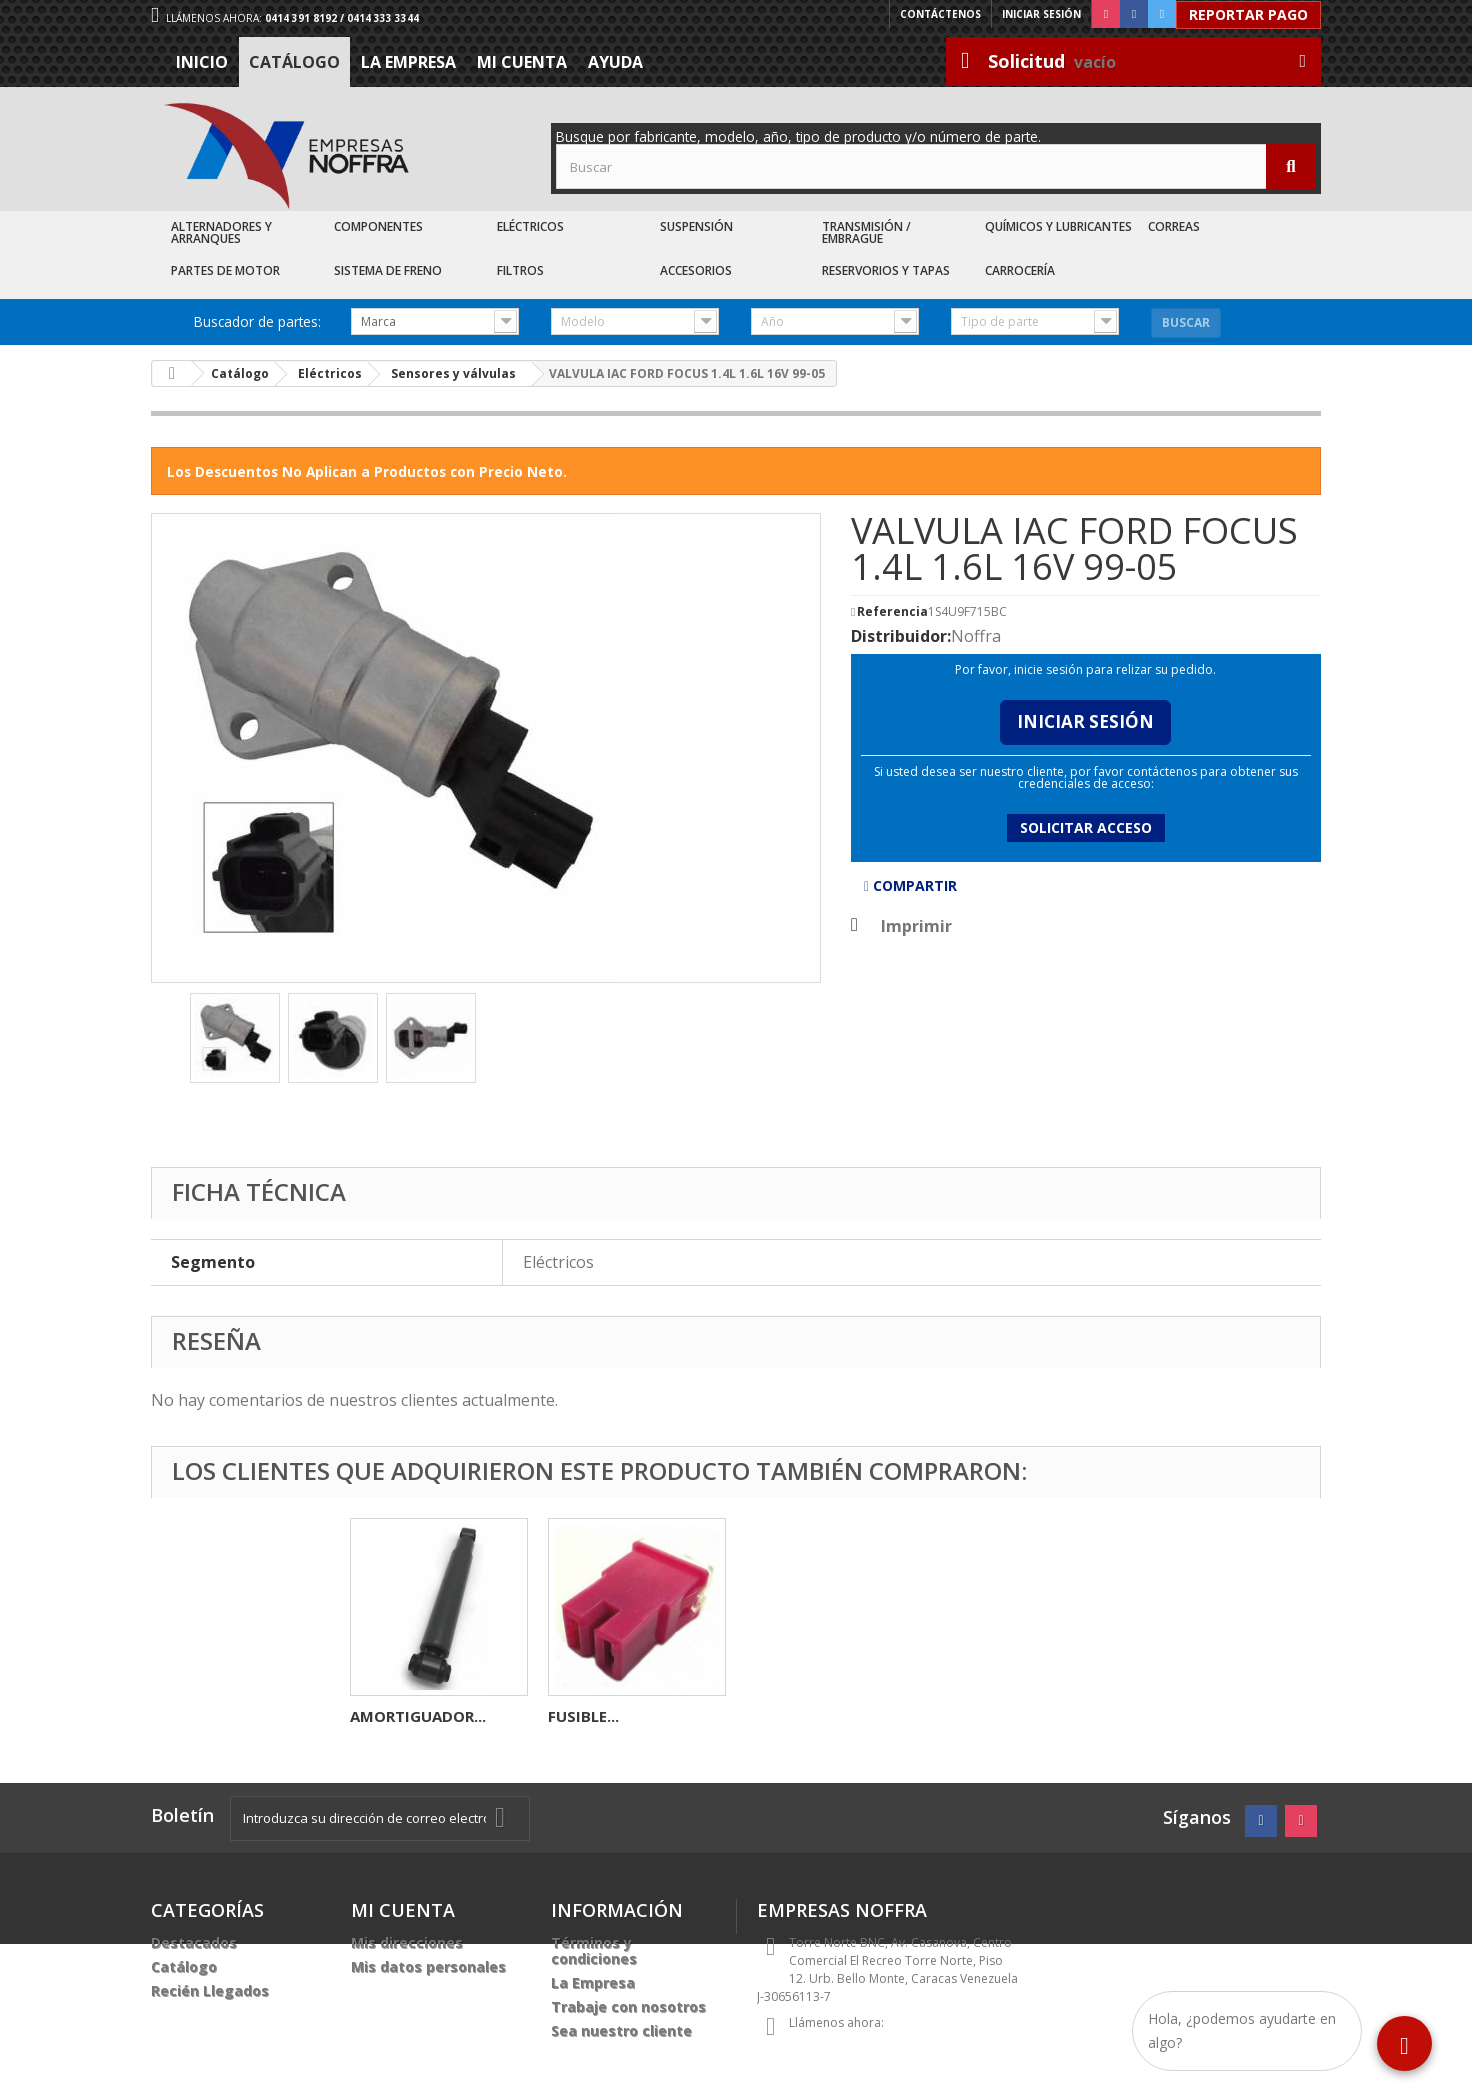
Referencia (892, 612)
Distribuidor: (901, 636)
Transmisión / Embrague (866, 232)
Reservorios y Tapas (886, 270)
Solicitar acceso (1086, 827)
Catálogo (294, 62)
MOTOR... (582, 1716)
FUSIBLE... (979, 1716)
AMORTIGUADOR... (814, 1716)
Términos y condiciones (594, 1950)
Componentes (378, 226)
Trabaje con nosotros (628, 2006)
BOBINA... (385, 1716)
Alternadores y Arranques (221, 232)
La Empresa (408, 62)
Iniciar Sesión (1085, 721)
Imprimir (916, 926)
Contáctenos (940, 14)
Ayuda (615, 62)
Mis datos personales (428, 1966)
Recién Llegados (210, 1990)
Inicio (202, 62)
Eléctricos (530, 226)
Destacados (194, 1942)
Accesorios (696, 270)
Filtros (520, 270)
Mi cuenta (522, 62)
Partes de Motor (225, 270)
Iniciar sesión (1041, 14)
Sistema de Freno (388, 270)
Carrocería (1020, 270)
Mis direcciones (407, 1942)
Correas (1174, 226)
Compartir (910, 885)
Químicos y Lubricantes (1058, 226)
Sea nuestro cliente (621, 2030)
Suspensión (696, 226)
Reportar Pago (1248, 14)
